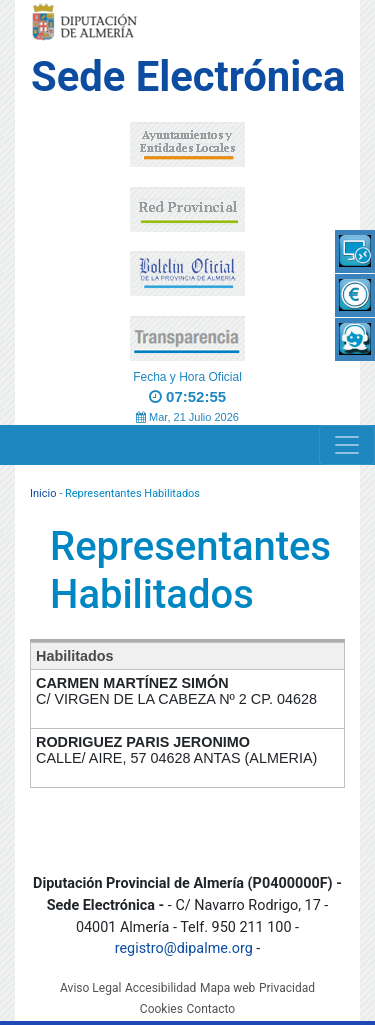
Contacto (210, 1009)
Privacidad (287, 988)
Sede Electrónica (188, 76)
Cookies (161, 1009)
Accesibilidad (160, 988)
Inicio (43, 493)
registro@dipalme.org (184, 948)
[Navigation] (347, 445)
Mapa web (227, 988)
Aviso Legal (90, 988)
